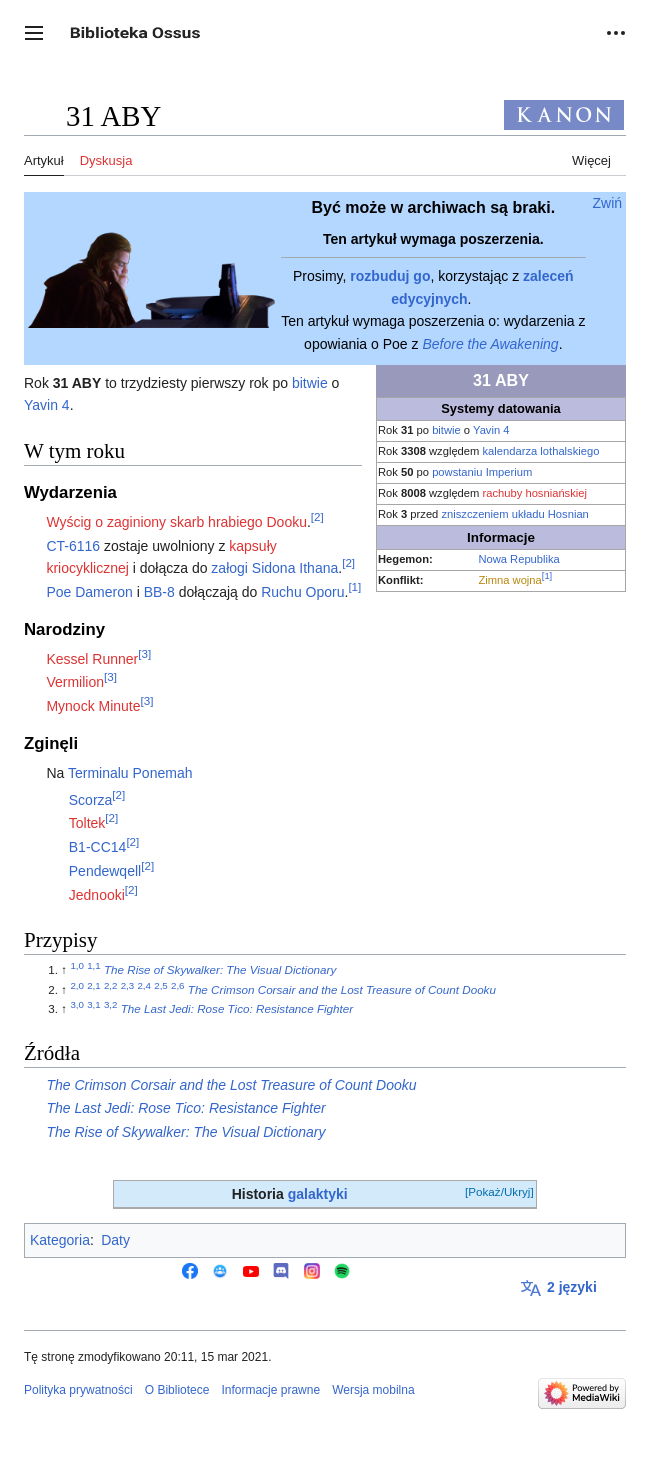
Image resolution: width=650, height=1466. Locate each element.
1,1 (94, 965)
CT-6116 (73, 546)
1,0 (77, 965)
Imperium (509, 472)
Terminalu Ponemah (130, 773)
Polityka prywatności (78, 1390)
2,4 (144, 985)
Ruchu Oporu (302, 592)
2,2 (111, 985)
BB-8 (159, 592)
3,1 (94, 1004)
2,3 (128, 985)
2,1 (94, 985)
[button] (34, 33)
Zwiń (608, 203)
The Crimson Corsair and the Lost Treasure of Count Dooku (342, 989)
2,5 (161, 985)
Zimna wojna (509, 580)
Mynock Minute (93, 706)
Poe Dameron (89, 592)
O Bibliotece (177, 1390)
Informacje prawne (270, 1390)
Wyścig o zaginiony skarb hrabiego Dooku (176, 522)
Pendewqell (105, 871)
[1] (547, 577)
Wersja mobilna (373, 1390)
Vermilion (75, 682)
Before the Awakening (490, 344)
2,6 (178, 985)
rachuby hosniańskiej (535, 493)
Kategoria (60, 1240)
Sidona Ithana (295, 568)
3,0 (77, 1004)
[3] (144, 653)
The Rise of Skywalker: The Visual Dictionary (220, 969)
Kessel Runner (92, 659)
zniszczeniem (474, 514)
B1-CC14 (98, 847)
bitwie (446, 430)
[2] (317, 516)
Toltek (87, 823)
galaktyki (318, 1194)
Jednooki (97, 895)
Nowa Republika (518, 559)
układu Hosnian (550, 514)
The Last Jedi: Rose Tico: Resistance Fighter (237, 1008)
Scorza (91, 800)
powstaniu (457, 472)
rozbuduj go (390, 276)
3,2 (111, 1004)
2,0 (77, 985)
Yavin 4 (491, 430)
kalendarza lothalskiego (541, 451)
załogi (229, 568)
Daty (115, 1240)
